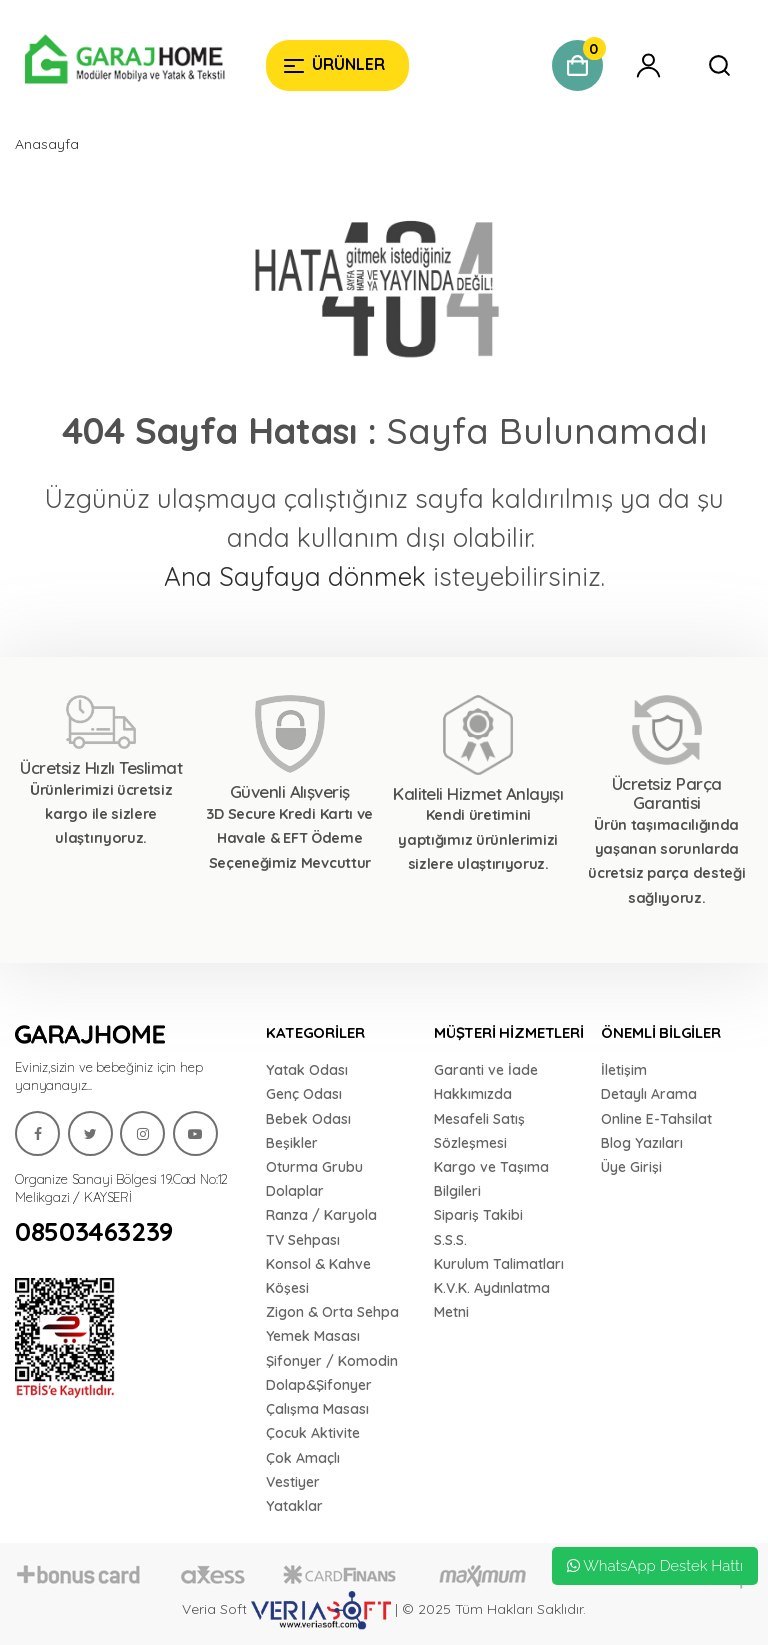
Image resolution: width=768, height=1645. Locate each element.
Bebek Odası (308, 1119)
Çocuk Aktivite (313, 1433)
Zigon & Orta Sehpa (332, 1312)
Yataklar (294, 1506)
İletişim (624, 1070)
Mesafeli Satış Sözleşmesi (479, 1131)
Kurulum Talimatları (499, 1264)
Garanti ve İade (486, 1070)
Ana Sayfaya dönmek (295, 576)
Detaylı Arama (649, 1094)
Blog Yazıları (642, 1143)
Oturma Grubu (314, 1167)
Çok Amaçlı (303, 1458)
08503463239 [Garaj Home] (94, 1232)
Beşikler (292, 1143)
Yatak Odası (307, 1070)
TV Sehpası (303, 1240)
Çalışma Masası (317, 1409)
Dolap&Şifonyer (319, 1385)
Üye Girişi (631, 1167)
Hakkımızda (473, 1094)
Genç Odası (304, 1094)
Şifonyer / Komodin (332, 1361)
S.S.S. (450, 1240)
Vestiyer (293, 1482)
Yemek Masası (313, 1336)
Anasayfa (47, 144)
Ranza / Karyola (321, 1215)
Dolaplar (295, 1191)
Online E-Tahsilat (656, 1119)
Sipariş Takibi (478, 1215)
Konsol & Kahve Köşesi (318, 1276)
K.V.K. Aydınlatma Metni (492, 1300)
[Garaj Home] (125, 62)
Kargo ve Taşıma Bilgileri (491, 1179)
